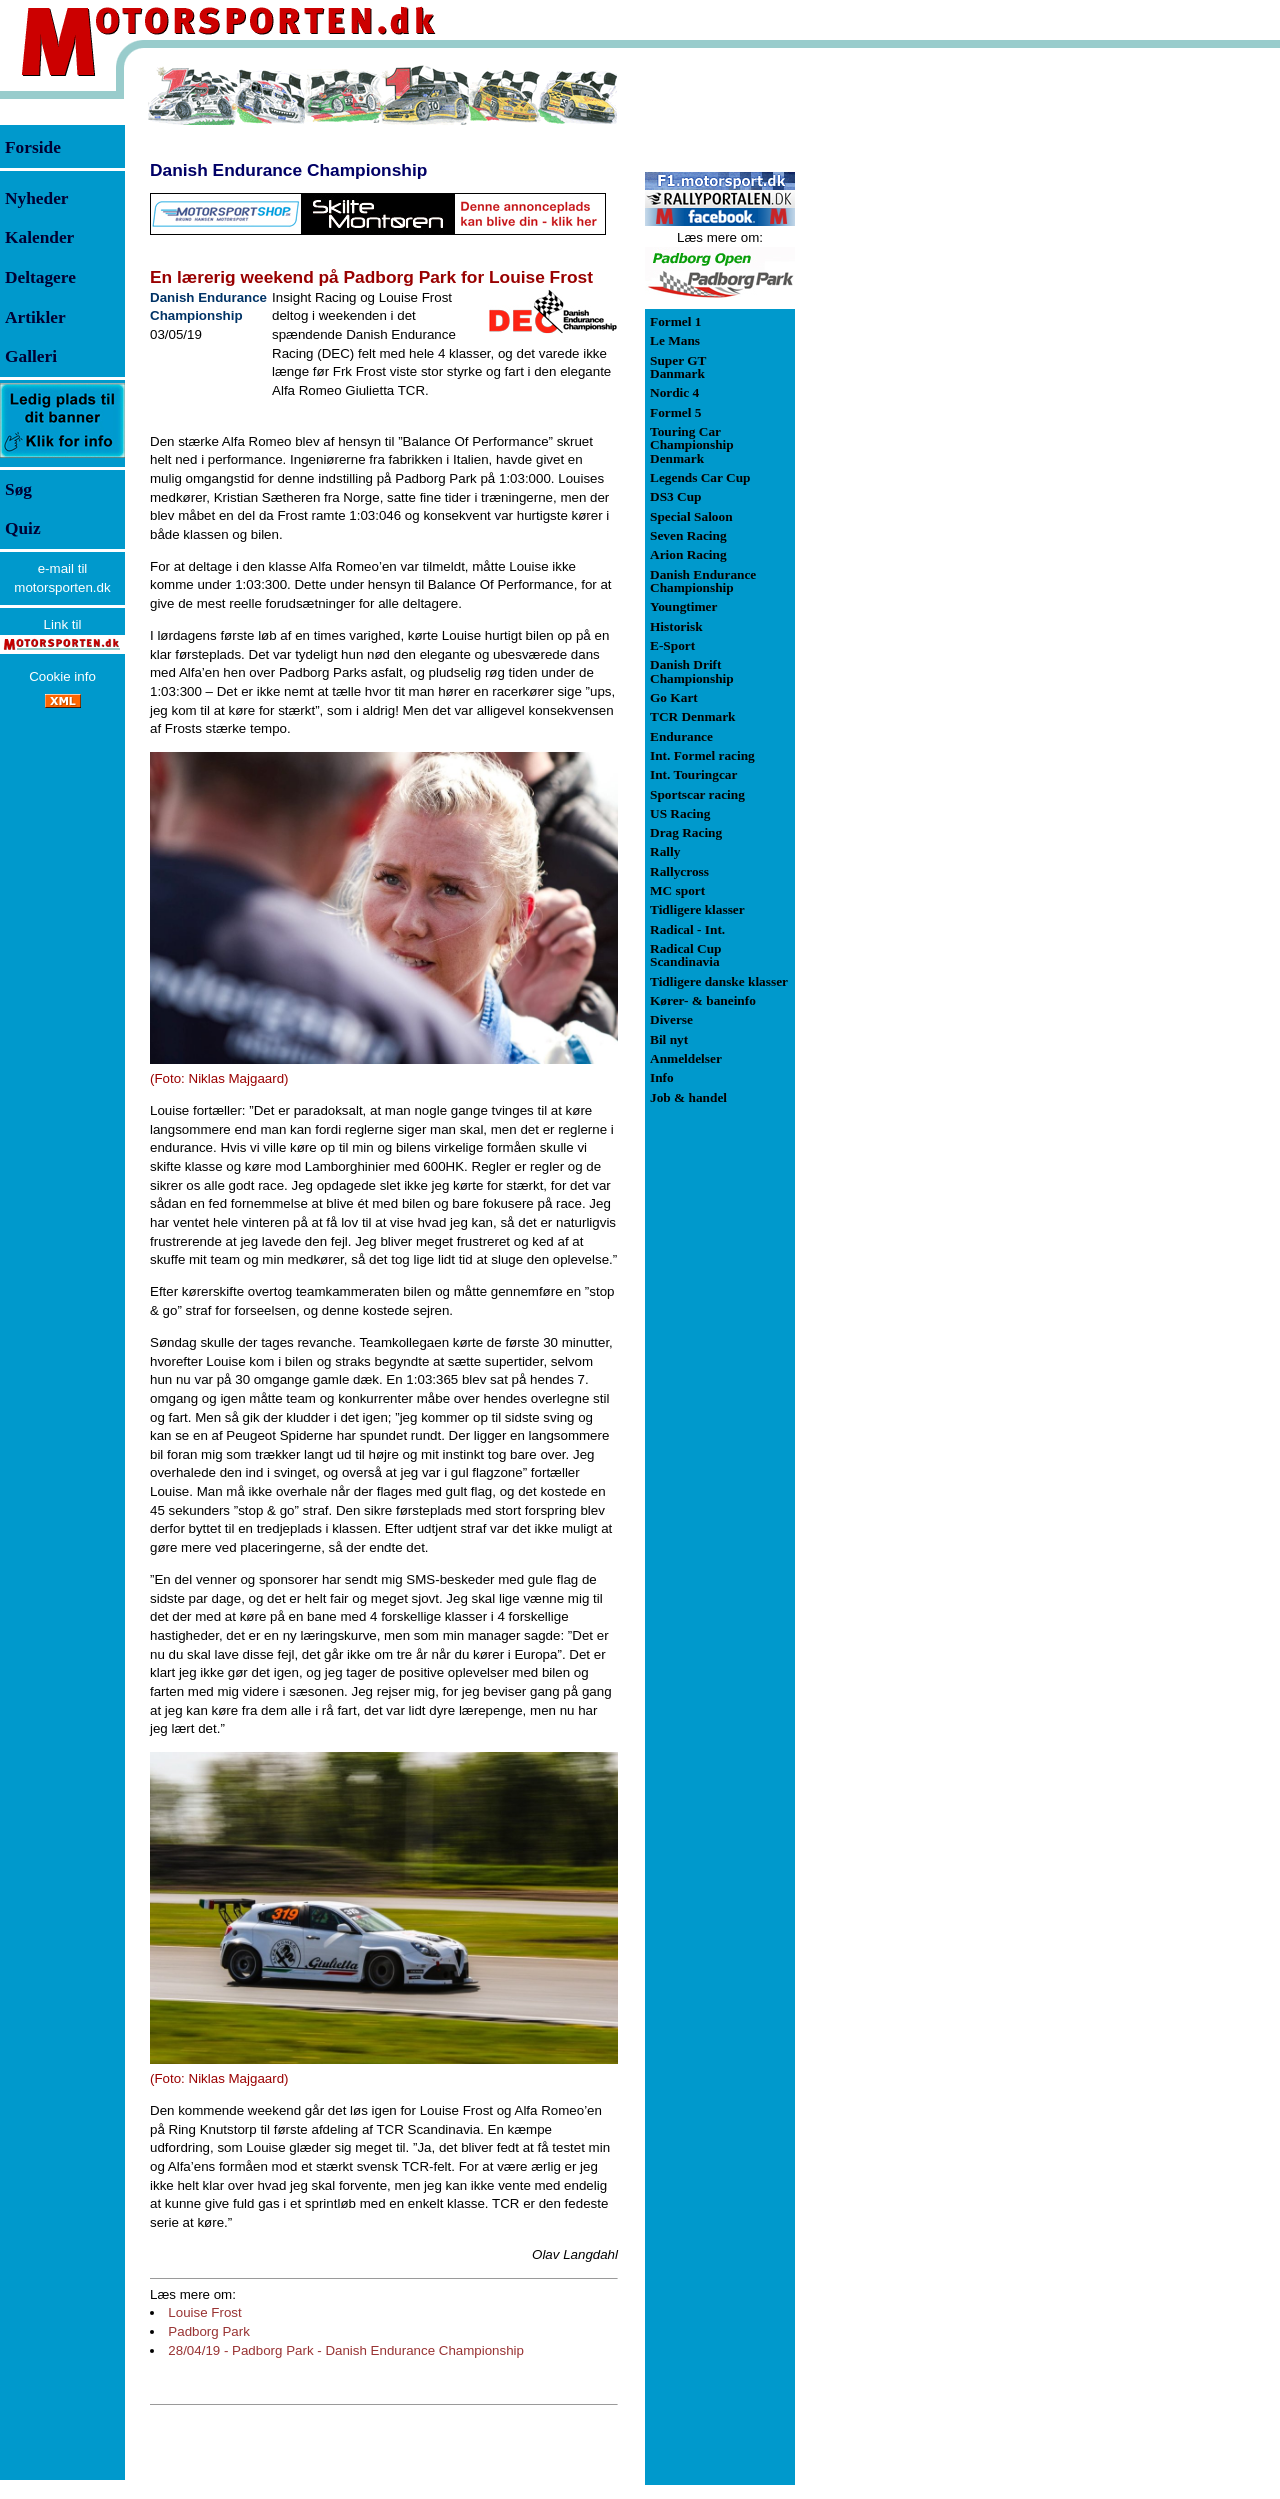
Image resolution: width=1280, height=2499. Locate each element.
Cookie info (62, 676)
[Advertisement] (900, 364)
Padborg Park (209, 2331)
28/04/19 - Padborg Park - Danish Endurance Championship (346, 2350)
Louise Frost (204, 2312)
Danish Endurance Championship (288, 170)
